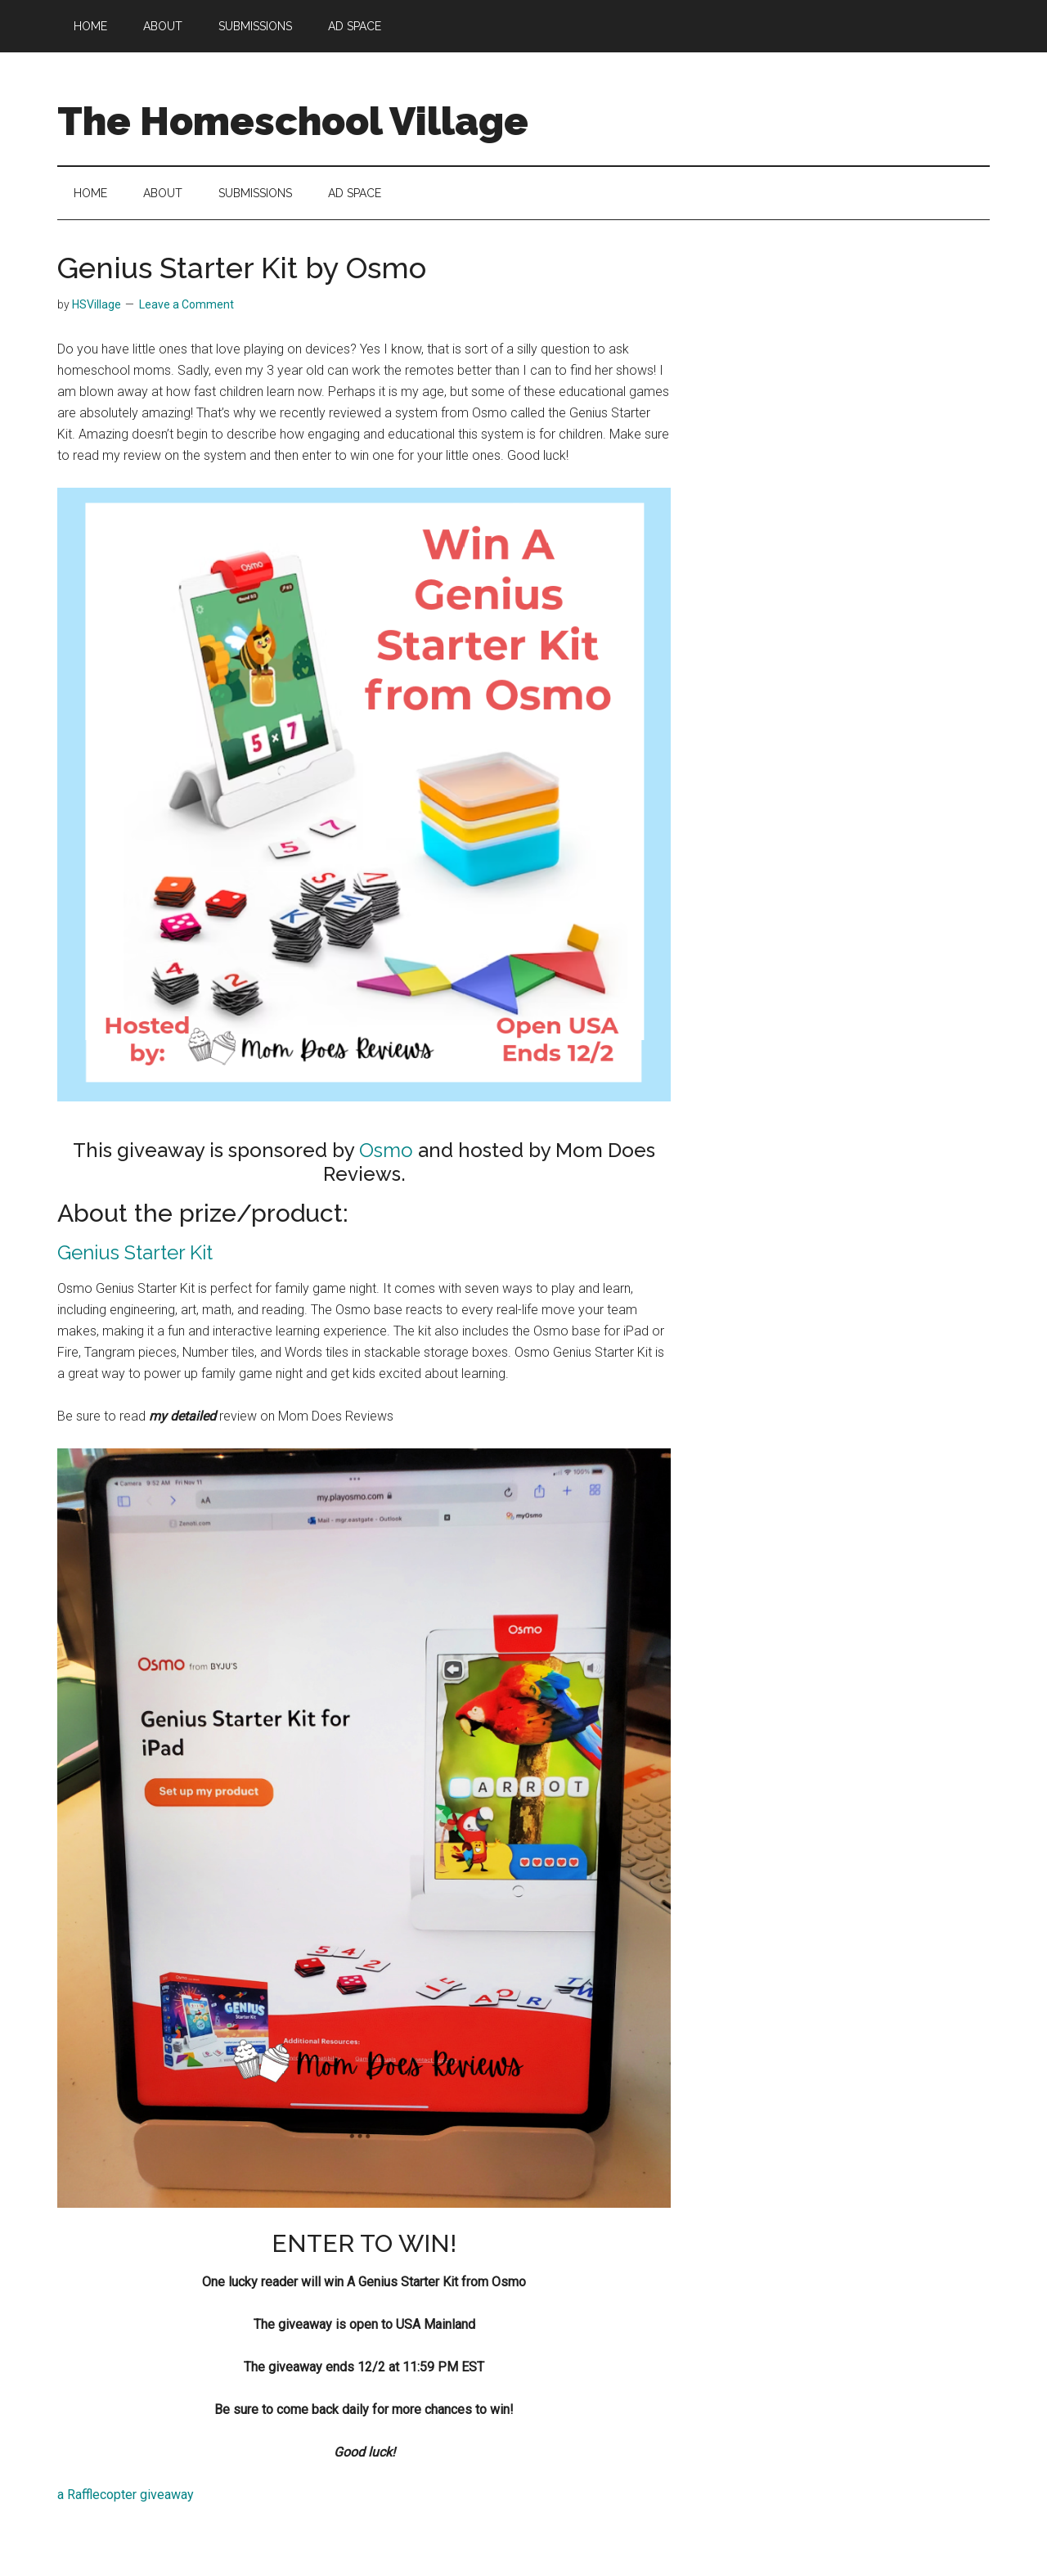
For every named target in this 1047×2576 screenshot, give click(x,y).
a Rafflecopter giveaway (125, 2494)
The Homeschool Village (292, 121)
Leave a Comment (186, 304)
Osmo (386, 1150)
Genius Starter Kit (135, 1252)
